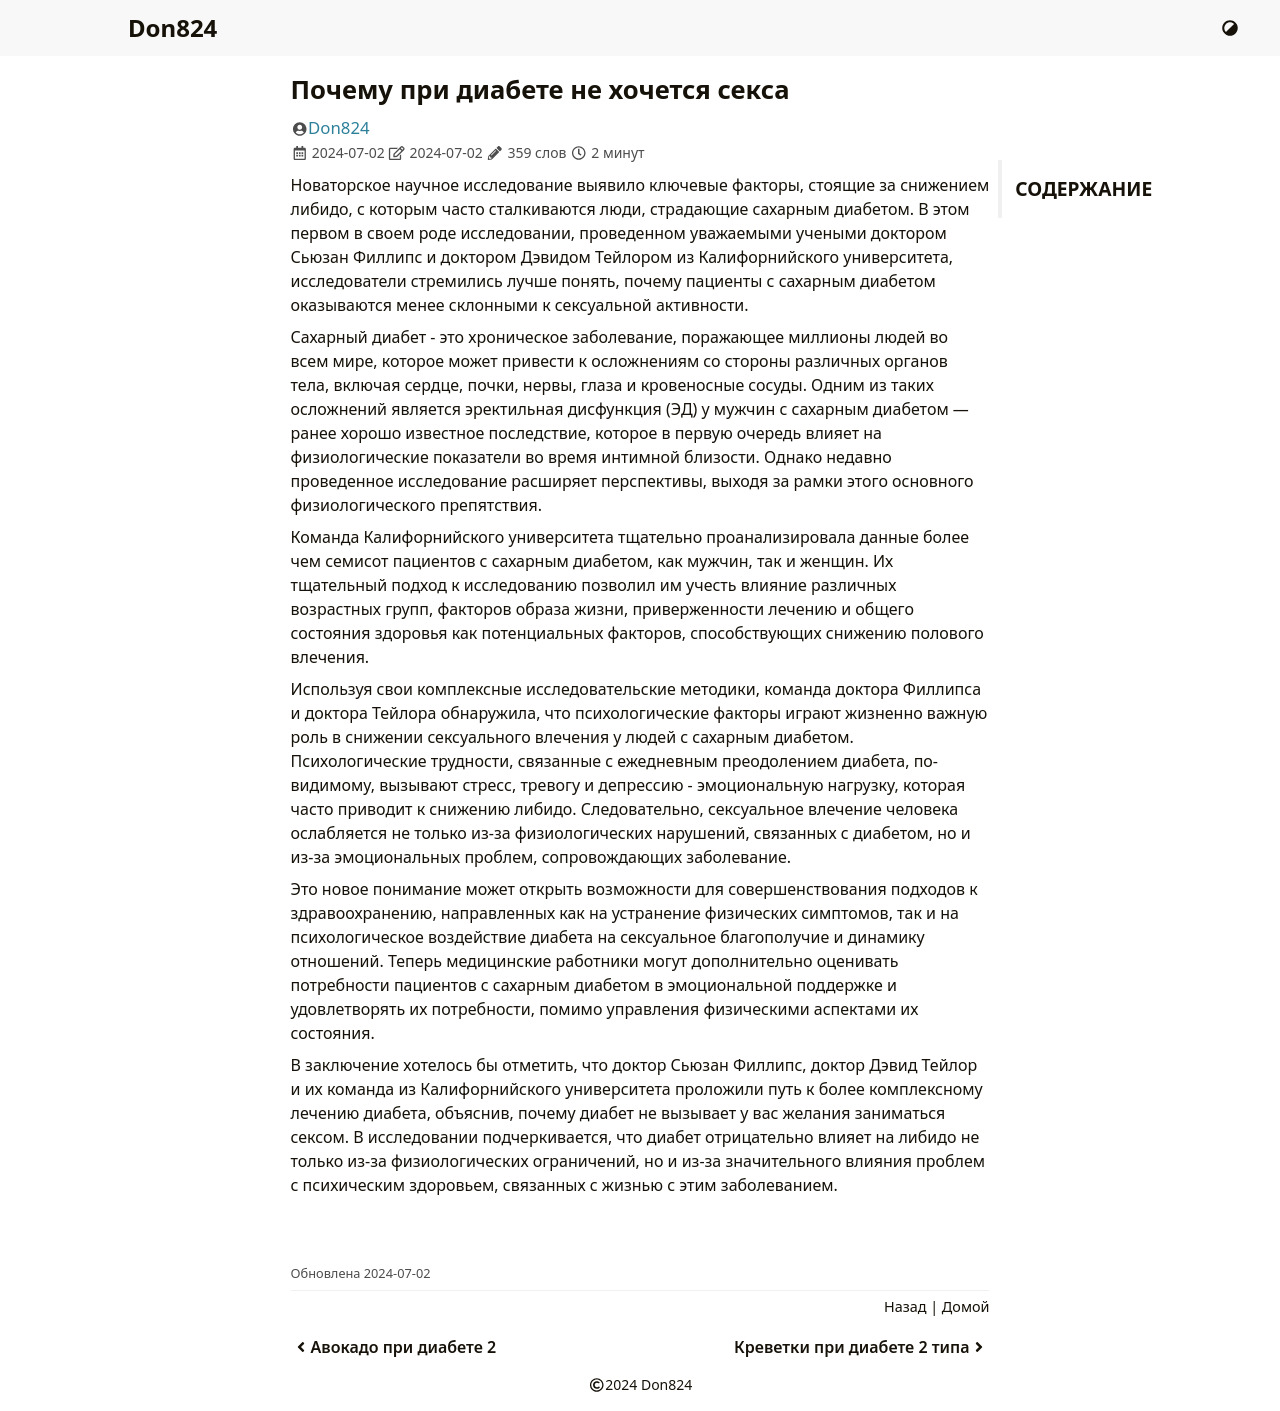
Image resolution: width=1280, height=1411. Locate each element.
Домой (966, 1306)
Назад (905, 1306)
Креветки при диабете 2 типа (861, 1347)
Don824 (172, 27)
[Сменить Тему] (1230, 28)
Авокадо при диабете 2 (394, 1347)
